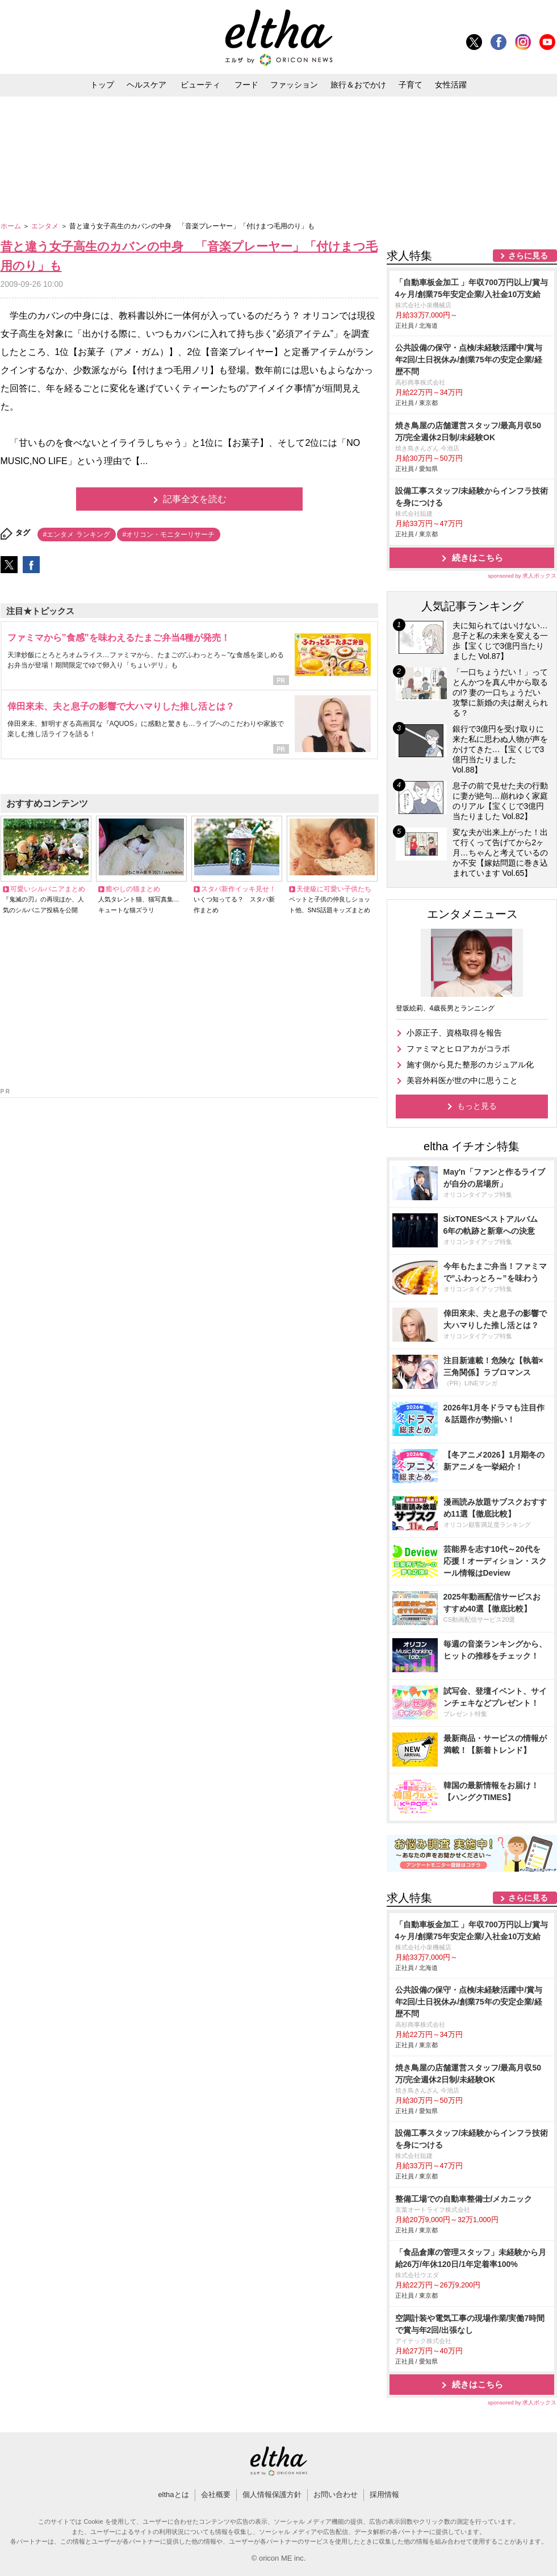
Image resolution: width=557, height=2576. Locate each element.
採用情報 (384, 2494)
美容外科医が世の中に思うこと (462, 1080)
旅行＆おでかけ (358, 84)
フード (246, 84)
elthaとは (173, 2494)
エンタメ (45, 226)
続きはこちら (477, 557)
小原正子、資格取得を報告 (454, 1032)
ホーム (12, 226)
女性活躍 (451, 84)
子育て (410, 84)
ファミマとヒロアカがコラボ (458, 1048)
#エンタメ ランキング (76, 534)
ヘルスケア (146, 84)
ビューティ (200, 84)
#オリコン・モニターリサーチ (169, 534)
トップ (102, 84)
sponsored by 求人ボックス (522, 576)
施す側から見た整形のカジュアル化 (470, 1064)
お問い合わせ (335, 2494)
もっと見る (477, 1105)
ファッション (294, 84)
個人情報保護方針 (271, 2494)
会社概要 (216, 2494)
